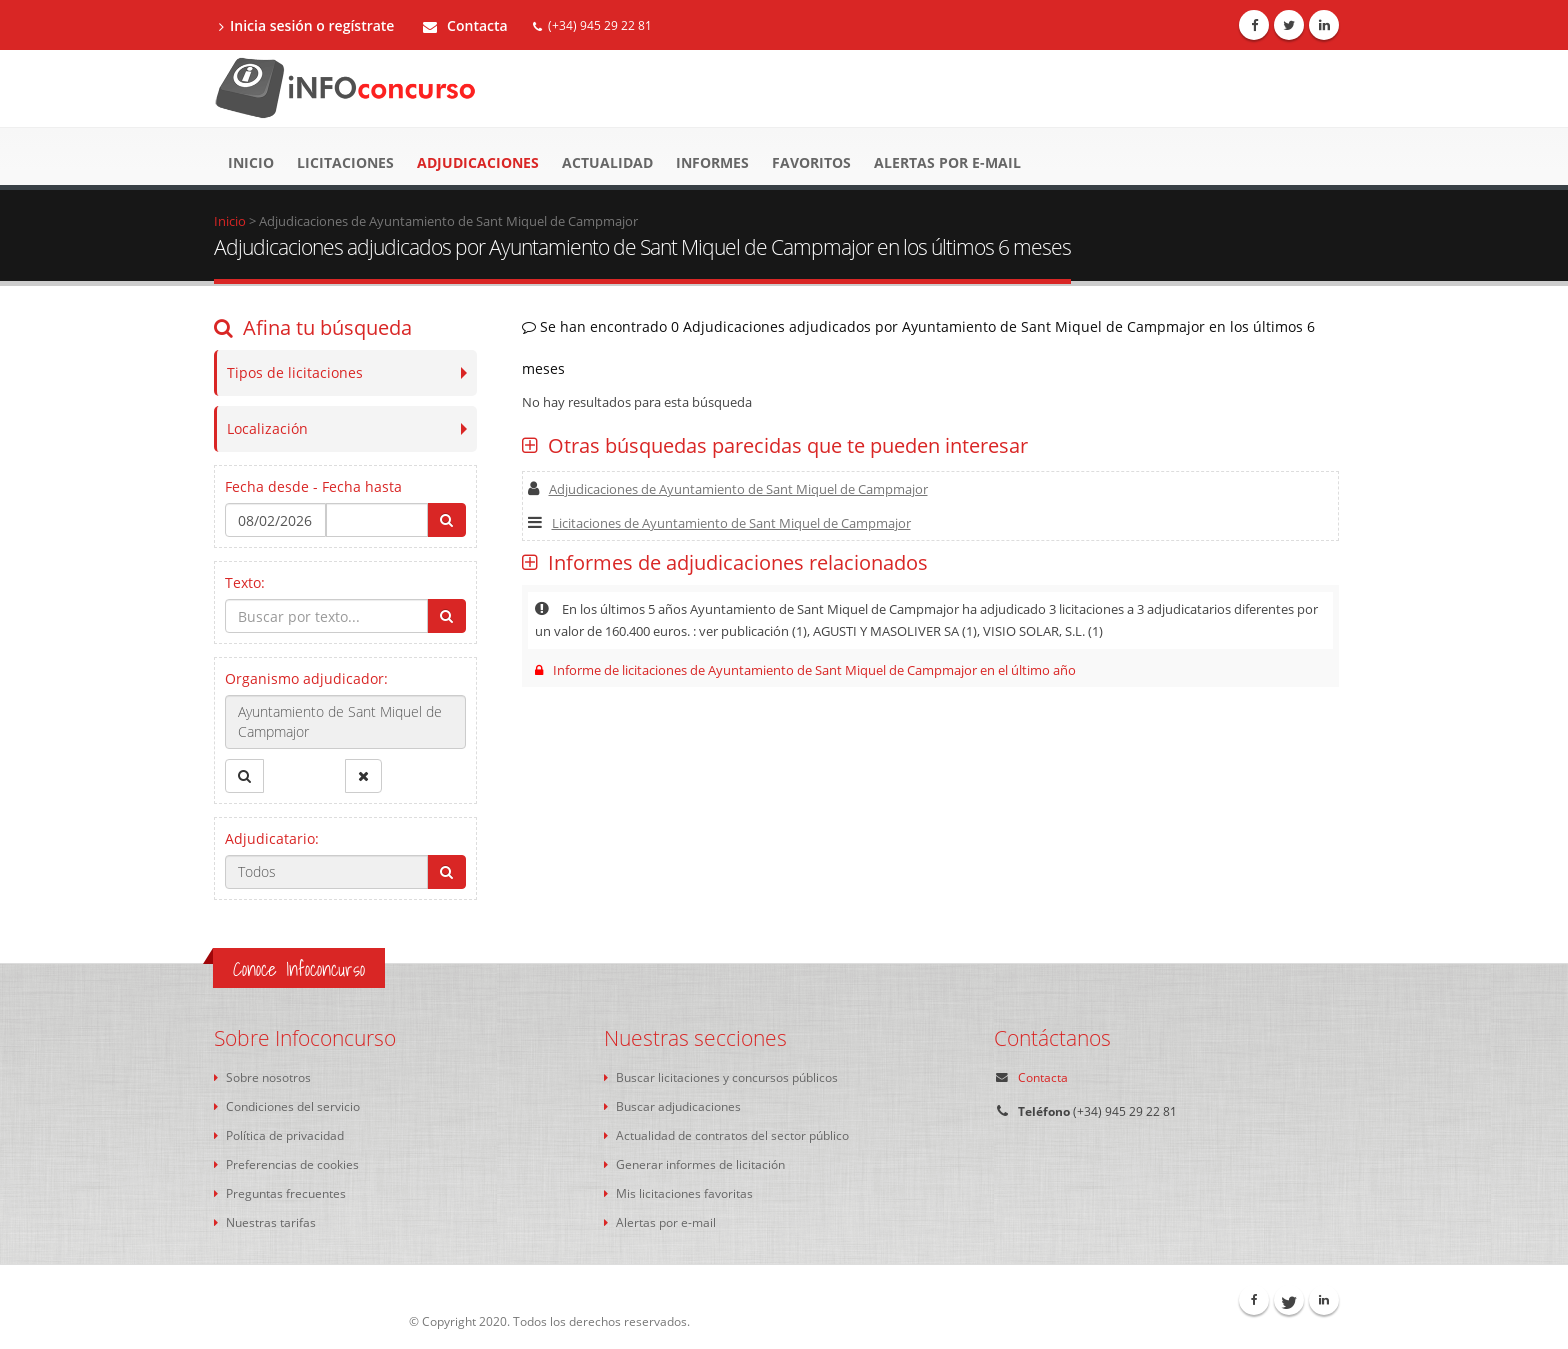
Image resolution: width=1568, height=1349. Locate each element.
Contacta (465, 25)
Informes (712, 162)
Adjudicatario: (272, 838)
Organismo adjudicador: (306, 678)
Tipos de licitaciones (295, 372)
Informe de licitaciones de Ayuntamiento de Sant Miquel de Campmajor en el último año (805, 670)
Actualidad (607, 162)
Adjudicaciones (478, 162)
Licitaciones (345, 162)
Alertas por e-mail (947, 162)
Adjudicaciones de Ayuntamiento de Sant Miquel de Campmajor (728, 489)
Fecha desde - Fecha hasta (313, 486)
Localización (267, 428)
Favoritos (811, 162)
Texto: (245, 582)
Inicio (251, 162)
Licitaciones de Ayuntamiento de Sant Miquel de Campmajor (719, 523)
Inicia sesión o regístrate (306, 25)
